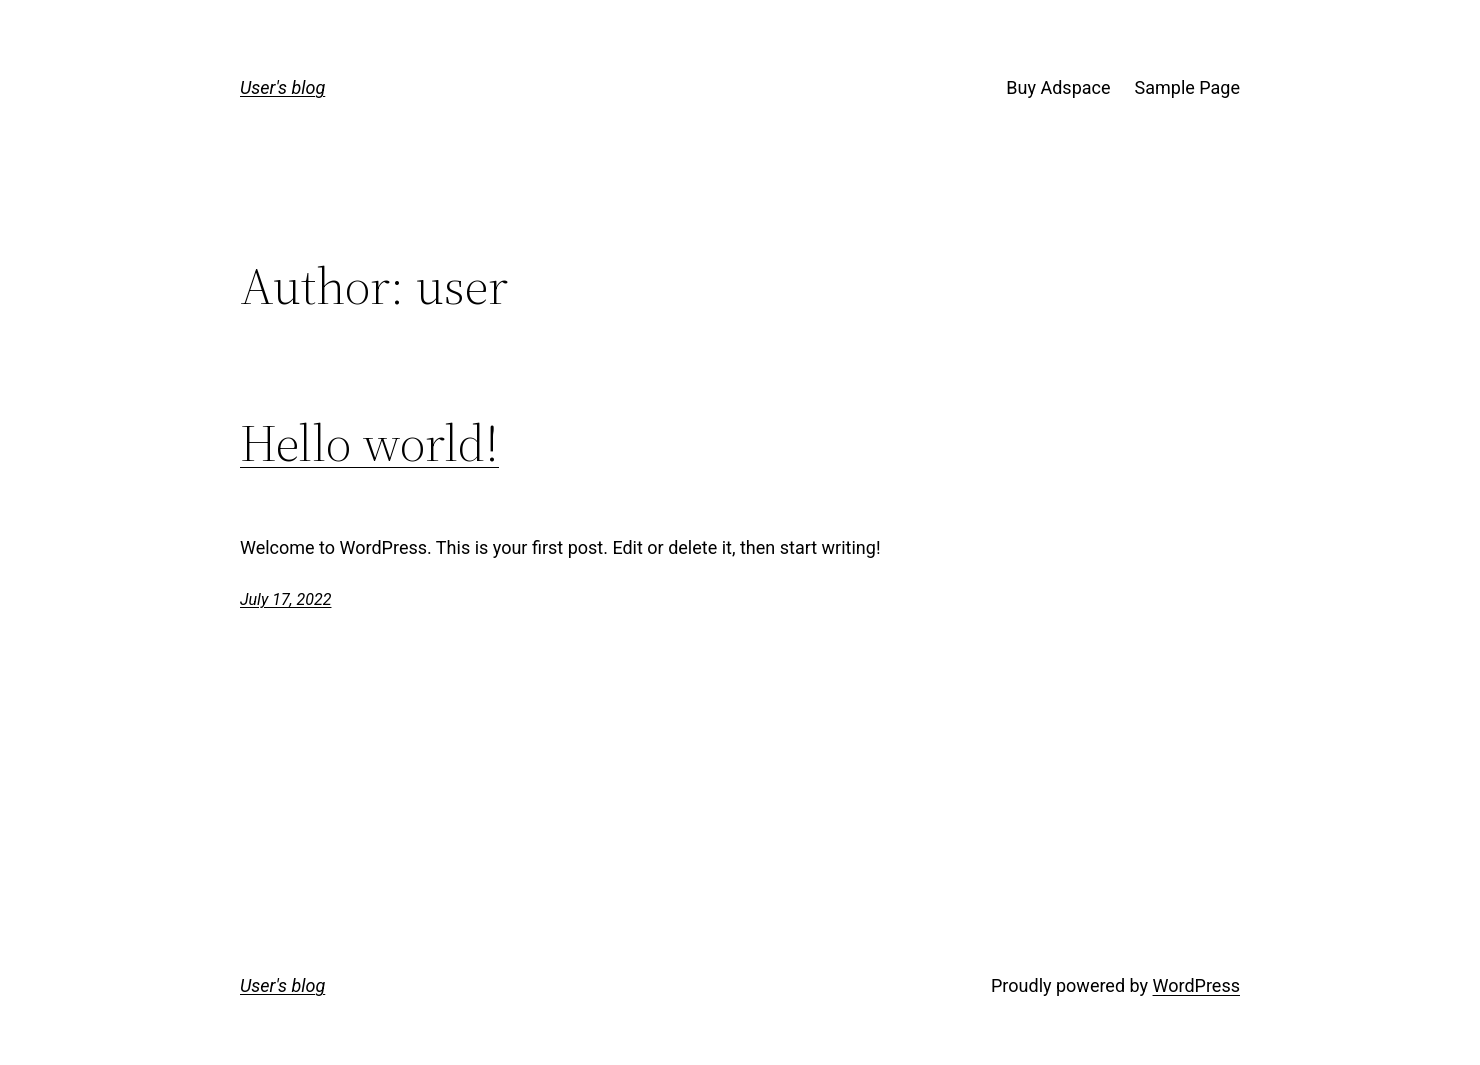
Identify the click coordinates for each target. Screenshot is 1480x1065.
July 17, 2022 (285, 599)
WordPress (1196, 985)
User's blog (282, 87)
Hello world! (369, 443)
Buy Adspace (1058, 87)
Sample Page (1187, 87)
